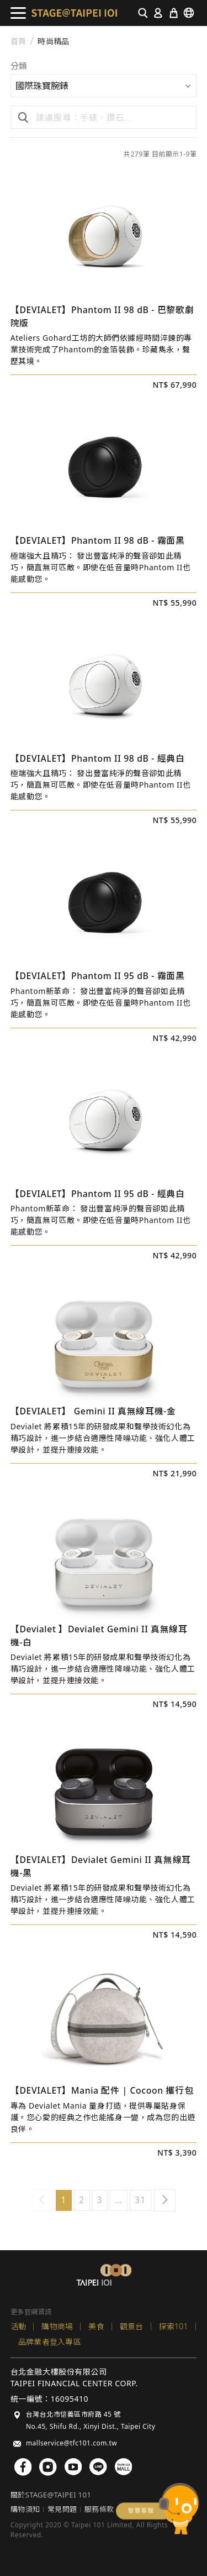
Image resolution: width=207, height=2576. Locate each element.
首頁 (18, 41)
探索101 (173, 2326)
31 (140, 2200)
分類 (18, 66)
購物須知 (25, 2509)
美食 (96, 2326)
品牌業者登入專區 (49, 2341)
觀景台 (132, 2326)
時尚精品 (53, 41)
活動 (18, 2326)
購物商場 (57, 2326)
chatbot (157, 2509)
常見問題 (62, 2509)
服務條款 (99, 2509)
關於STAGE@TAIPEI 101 (51, 2495)
